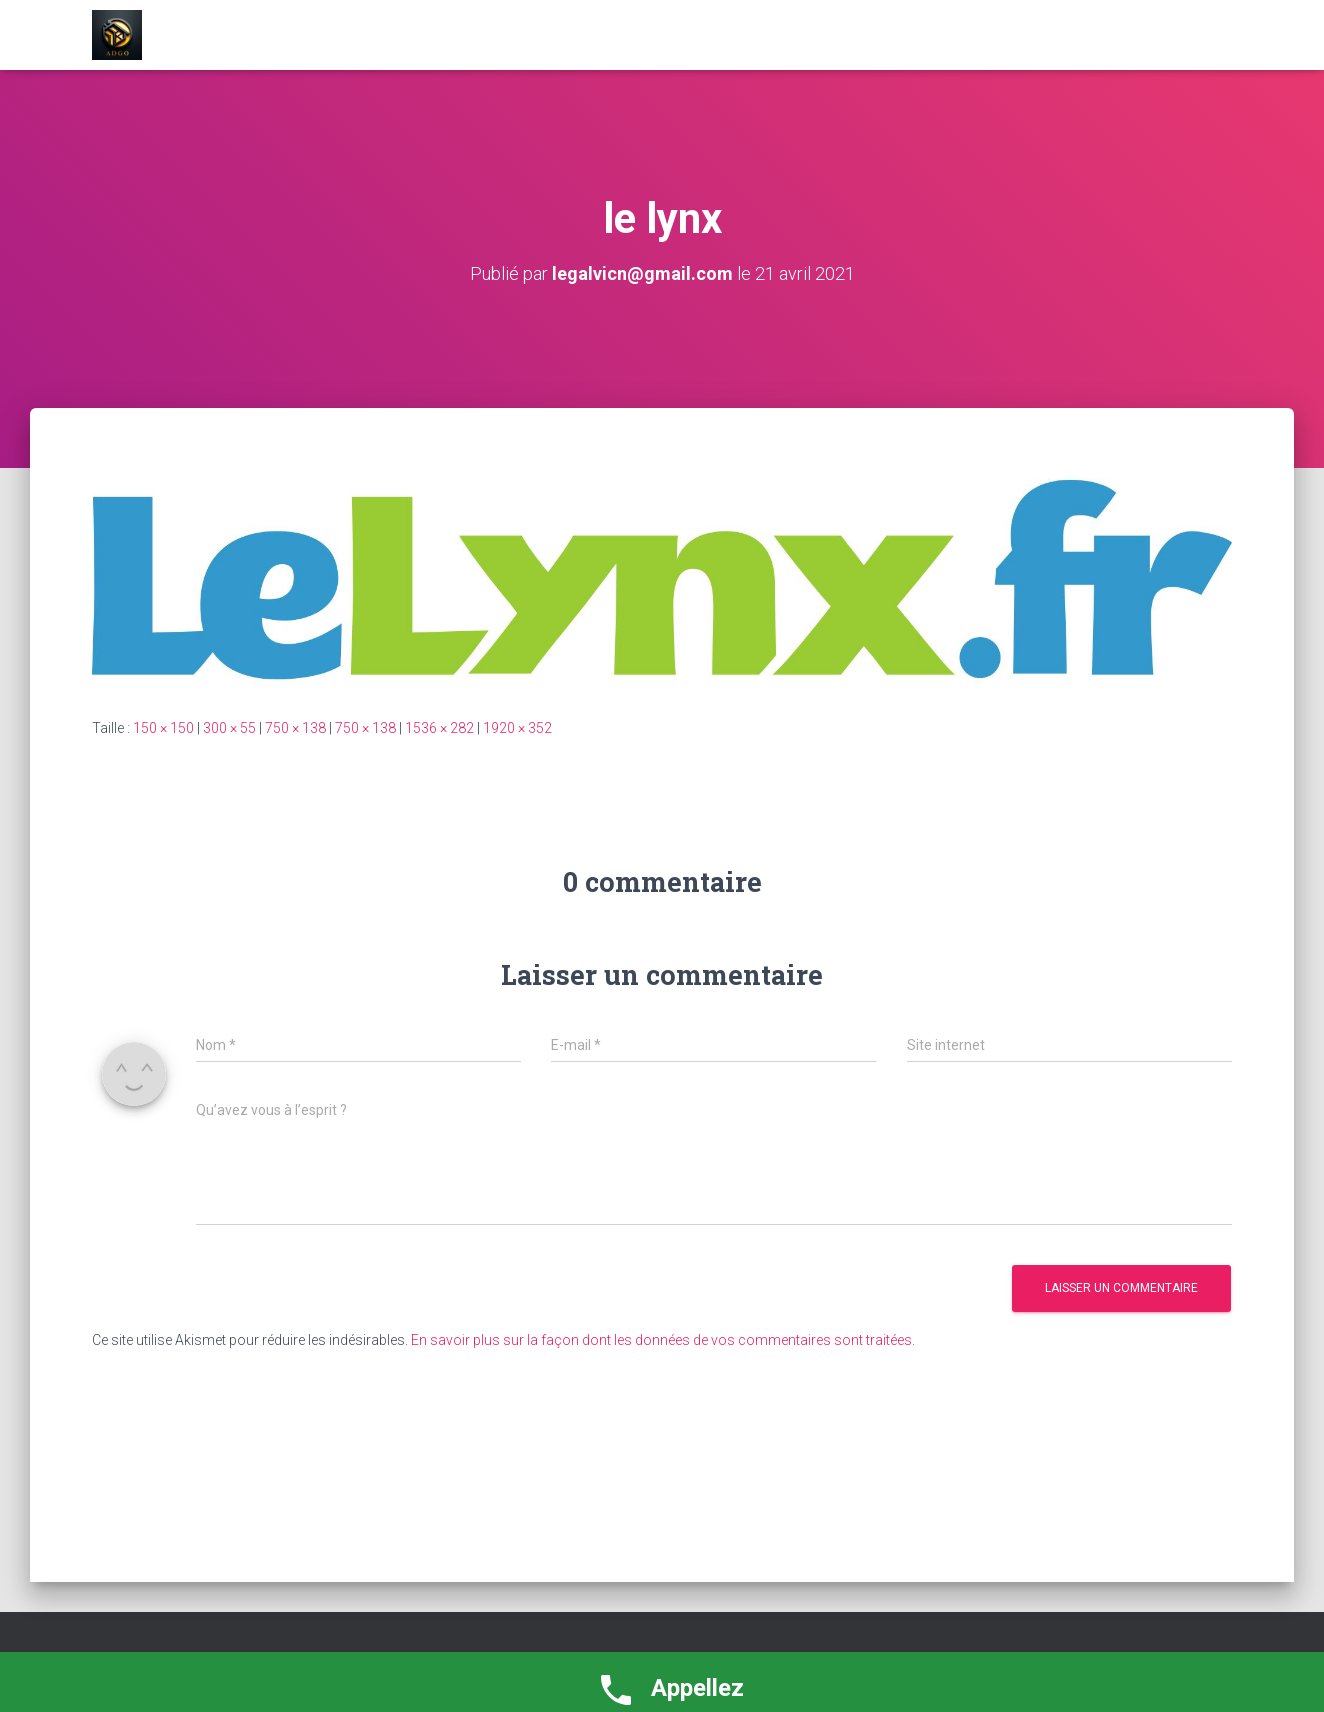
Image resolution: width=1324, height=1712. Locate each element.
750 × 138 (295, 728)
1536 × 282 (439, 728)
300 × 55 (229, 728)
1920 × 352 (517, 728)
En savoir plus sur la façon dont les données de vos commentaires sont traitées (661, 1340)
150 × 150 (163, 728)
